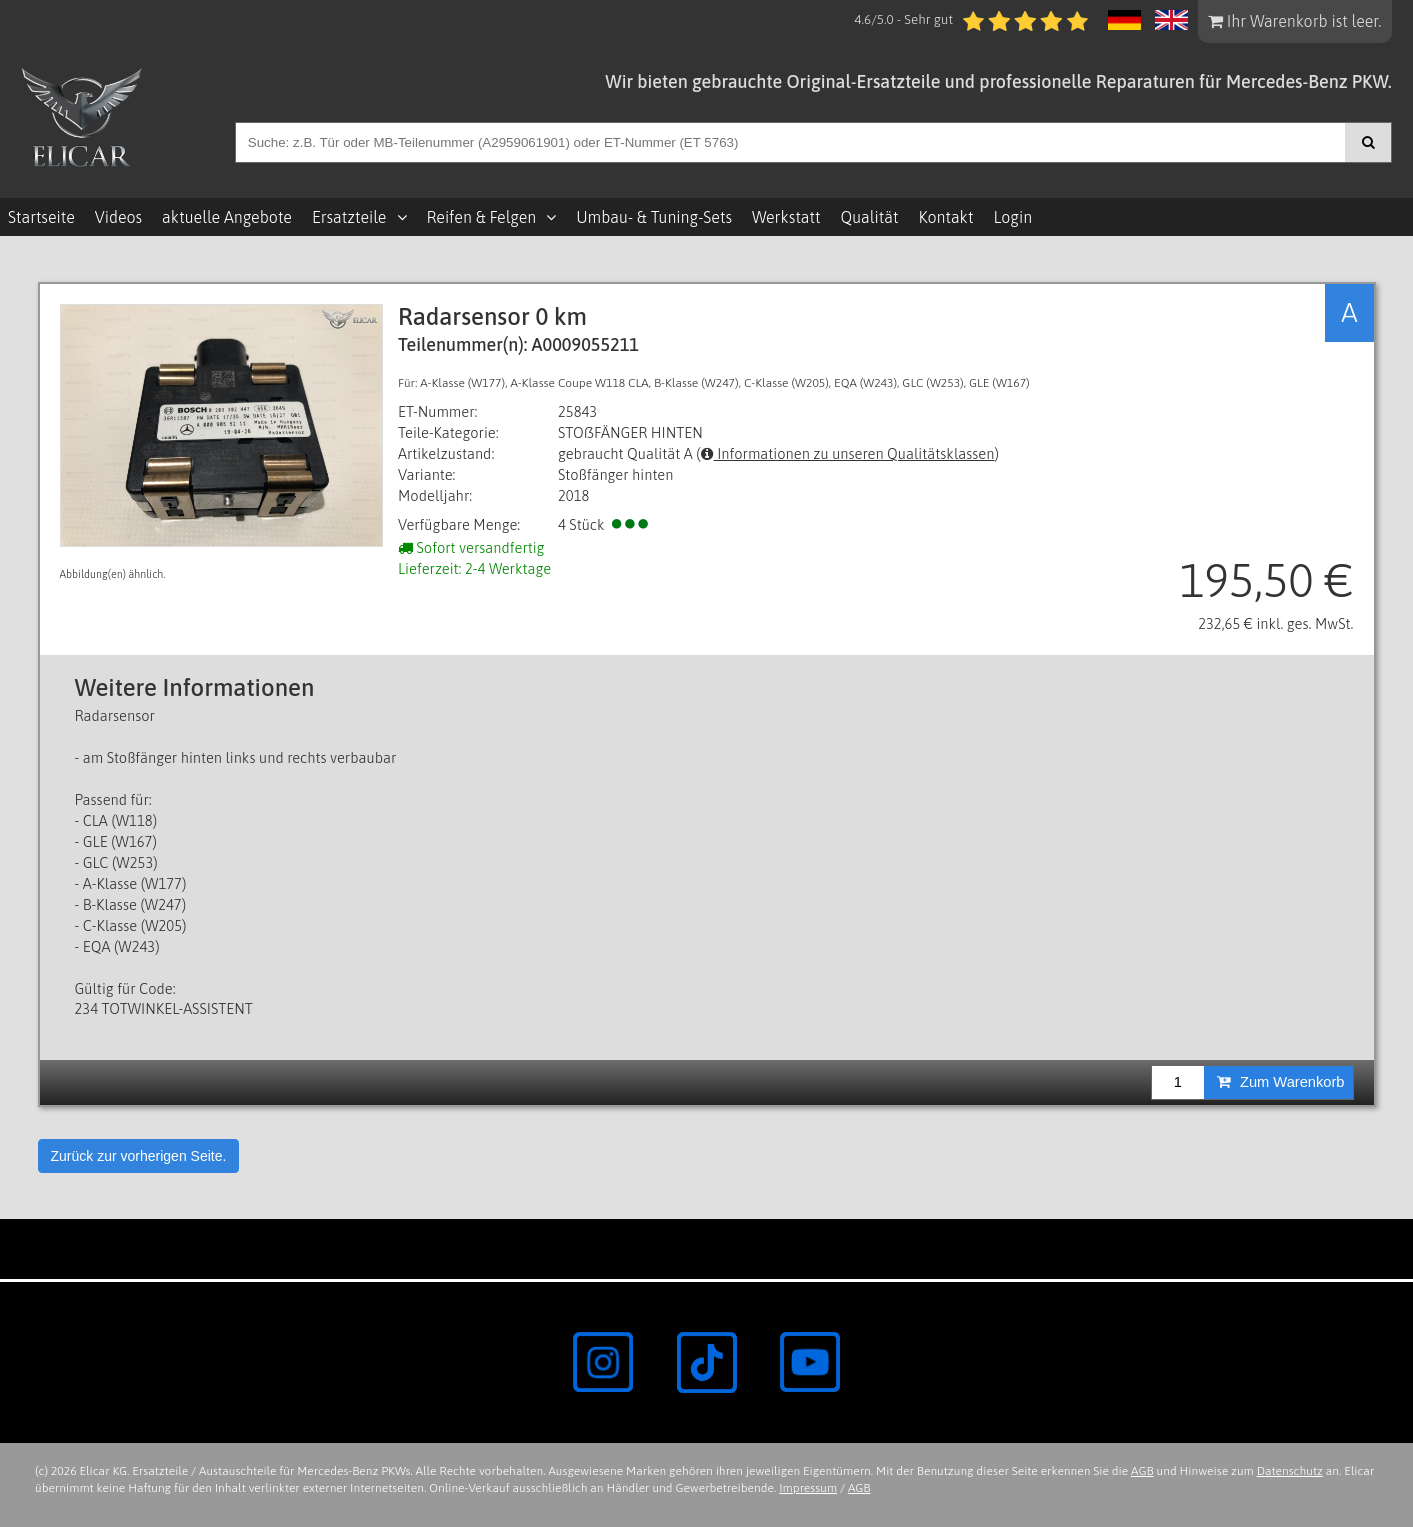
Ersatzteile (349, 217)
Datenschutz (1290, 1471)
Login (1012, 217)
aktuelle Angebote (227, 217)
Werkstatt (786, 217)
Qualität (870, 217)
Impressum (808, 1488)
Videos (118, 217)
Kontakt (946, 217)
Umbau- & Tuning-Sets (654, 217)
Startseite (41, 217)
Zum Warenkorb (1281, 1082)
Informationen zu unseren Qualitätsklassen (848, 453)
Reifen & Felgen (482, 217)
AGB (1142, 1471)
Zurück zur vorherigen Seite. (139, 1156)
